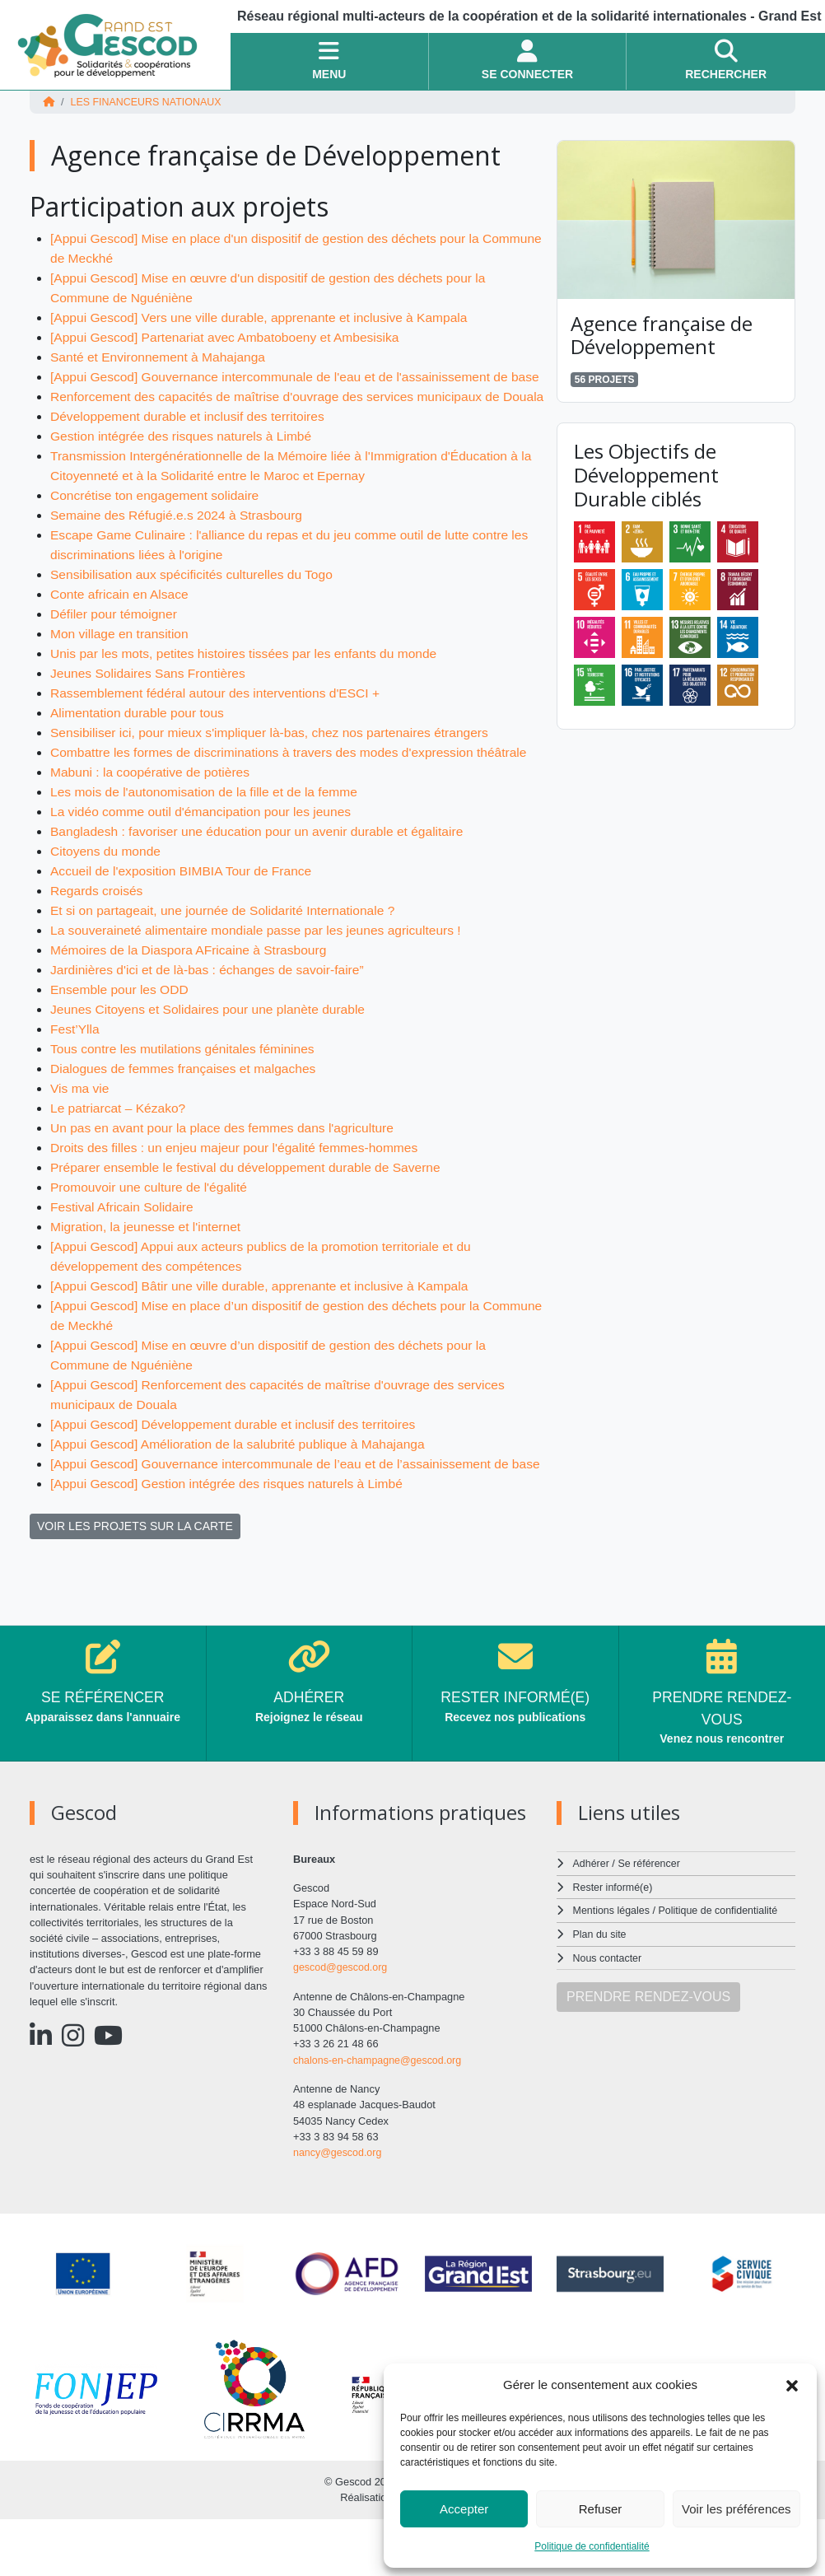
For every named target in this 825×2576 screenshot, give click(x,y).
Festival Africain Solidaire (124, 1246)
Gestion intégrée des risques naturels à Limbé (184, 476)
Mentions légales (612, 1968)
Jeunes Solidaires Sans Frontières (150, 713)
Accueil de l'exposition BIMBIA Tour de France (184, 910)
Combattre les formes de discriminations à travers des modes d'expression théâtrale (295, 792)
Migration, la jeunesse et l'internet (148, 1266)
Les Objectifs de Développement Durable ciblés (646, 474)
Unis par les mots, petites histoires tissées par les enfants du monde (249, 693)
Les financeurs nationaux (148, 102)
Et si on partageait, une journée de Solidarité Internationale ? (227, 950)
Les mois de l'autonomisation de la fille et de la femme (208, 831)
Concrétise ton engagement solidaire (157, 535)
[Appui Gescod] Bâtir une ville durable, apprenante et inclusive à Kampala (265, 1325)
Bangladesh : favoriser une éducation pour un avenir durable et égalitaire (262, 871)
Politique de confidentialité (591, 2546)
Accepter (464, 2509)
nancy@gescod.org (338, 2211)
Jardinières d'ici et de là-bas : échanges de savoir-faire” (211, 1009)
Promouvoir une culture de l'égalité (151, 1227)
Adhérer (591, 1922)
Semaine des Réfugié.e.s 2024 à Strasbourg (180, 555)
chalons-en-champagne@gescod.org (379, 2118)
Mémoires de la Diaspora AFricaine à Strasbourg (192, 989)
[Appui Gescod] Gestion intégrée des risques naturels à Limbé (231, 1543)
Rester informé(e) (614, 1945)
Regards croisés (98, 930)
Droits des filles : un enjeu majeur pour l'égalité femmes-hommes (239, 1187)
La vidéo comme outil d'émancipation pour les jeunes (205, 851)
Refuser (600, 2509)
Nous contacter (608, 2015)
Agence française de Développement (662, 334)
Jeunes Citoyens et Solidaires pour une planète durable (212, 1049)
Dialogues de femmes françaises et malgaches (187, 1108)
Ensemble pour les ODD (121, 1029)
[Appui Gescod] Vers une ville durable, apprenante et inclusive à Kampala (264, 317)
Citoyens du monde (107, 891)
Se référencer (650, 1922)
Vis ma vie (80, 1128)
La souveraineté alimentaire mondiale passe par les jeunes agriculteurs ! (261, 970)
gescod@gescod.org (341, 2026)
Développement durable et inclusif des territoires (191, 456)
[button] (792, 2385)
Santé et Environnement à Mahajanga (161, 357)
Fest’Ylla (75, 1069)
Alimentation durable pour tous (139, 752)
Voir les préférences (736, 2509)
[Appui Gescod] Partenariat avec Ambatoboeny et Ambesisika (229, 337)
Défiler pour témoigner (115, 653)
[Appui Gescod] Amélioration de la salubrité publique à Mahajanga (243, 1484)
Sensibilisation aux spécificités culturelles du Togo (195, 614)
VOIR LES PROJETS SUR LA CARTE (135, 1585)
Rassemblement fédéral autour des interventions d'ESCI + (219, 733)
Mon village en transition (121, 673)
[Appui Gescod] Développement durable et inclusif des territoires (238, 1464)
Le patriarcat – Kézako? (119, 1148)
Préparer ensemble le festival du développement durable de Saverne (250, 1207)
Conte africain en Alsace (121, 634)
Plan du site (600, 1992)
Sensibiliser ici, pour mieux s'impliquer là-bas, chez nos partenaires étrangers (275, 772)
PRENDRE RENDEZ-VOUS (648, 2053)
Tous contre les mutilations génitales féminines (186, 1088)
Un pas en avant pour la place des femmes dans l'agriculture (226, 1167)
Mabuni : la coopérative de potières (152, 812)
